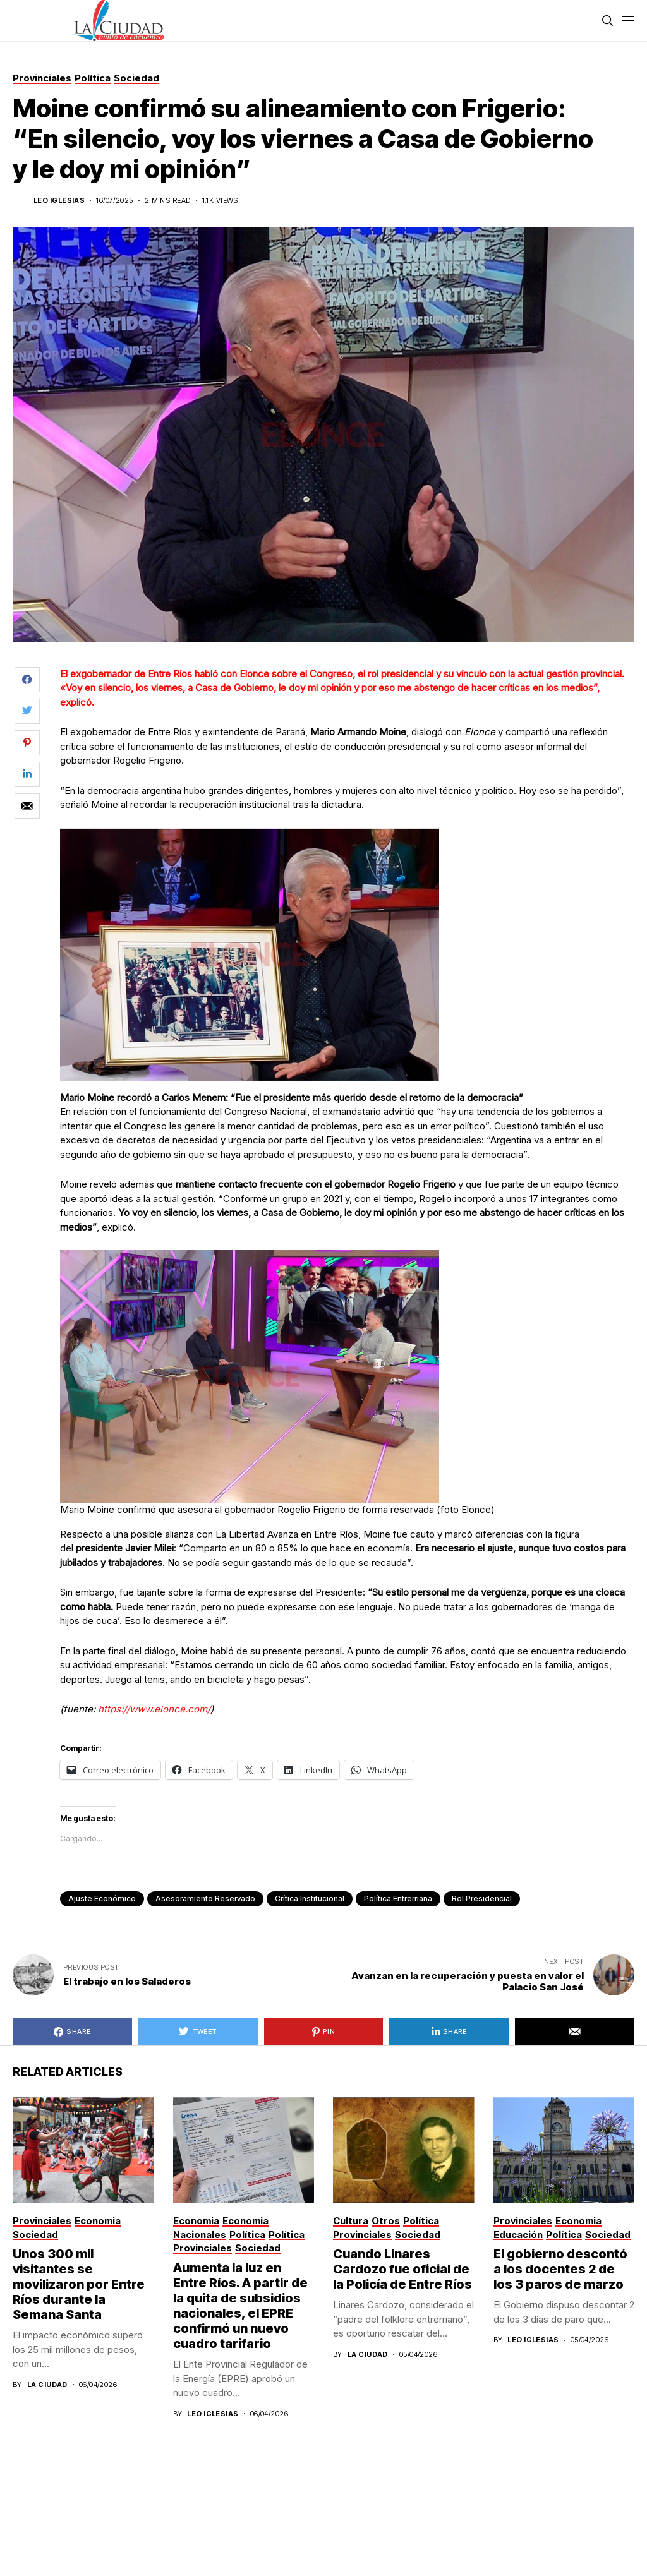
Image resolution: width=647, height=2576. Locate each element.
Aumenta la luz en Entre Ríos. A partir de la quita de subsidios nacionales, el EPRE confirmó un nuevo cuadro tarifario (240, 2305)
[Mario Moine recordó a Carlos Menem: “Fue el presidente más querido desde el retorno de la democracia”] (249, 954)
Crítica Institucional (309, 1898)
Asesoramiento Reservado (205, 1898)
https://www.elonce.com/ (154, 1709)
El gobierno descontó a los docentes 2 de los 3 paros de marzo (560, 2269)
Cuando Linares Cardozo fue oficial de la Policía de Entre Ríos (402, 2269)
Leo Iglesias (59, 200)
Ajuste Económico (102, 1898)
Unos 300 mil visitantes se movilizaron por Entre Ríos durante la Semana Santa (79, 2284)
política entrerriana (398, 1898)
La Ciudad (47, 2385)
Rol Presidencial (482, 1898)
